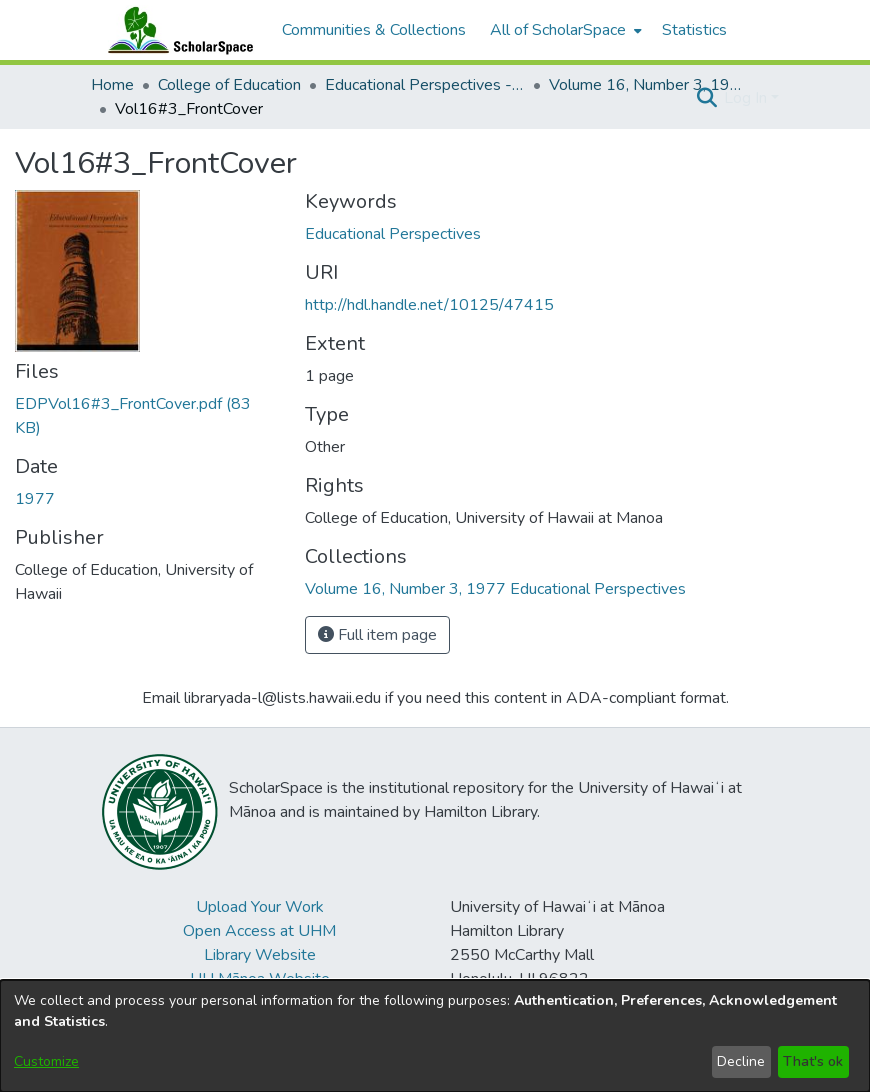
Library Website (260, 955)
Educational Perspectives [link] (393, 234)
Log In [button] (747, 98)
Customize (46, 1061)
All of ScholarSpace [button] (558, 30)
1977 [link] (35, 499)
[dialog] (435, 1036)
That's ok (813, 1061)
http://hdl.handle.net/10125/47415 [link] (429, 305)
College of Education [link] (229, 85)
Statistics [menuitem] (694, 30)
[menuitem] (564, 30)
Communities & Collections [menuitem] (374, 30)
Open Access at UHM (259, 931)
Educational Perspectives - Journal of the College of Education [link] (425, 85)
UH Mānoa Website (260, 979)
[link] (495, 589)
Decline (741, 1061)
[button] (706, 98)
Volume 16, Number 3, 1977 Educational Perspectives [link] (649, 85)
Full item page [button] (377, 635)
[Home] (176, 30)
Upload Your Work (260, 907)
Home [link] (112, 85)
